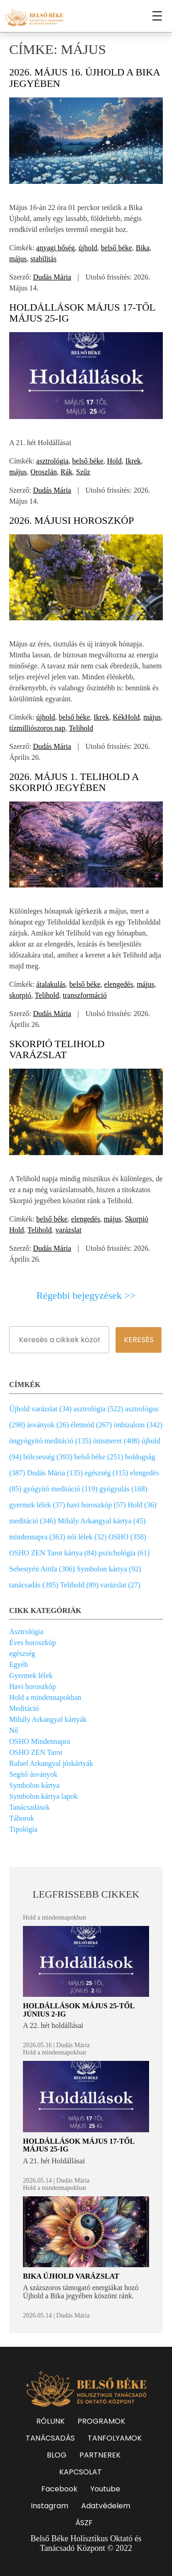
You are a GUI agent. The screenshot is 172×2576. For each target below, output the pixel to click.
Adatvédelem (105, 2506)
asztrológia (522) (98, 1409)
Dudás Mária (52, 277)
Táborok (21, 1818)
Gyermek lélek (31, 1675)
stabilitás (43, 259)
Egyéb (18, 1664)
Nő (13, 1730)
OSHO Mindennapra (39, 1741)
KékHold (126, 717)
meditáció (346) (32, 1521)
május (18, 259)
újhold (87, 248)
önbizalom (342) (138, 1425)
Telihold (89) (79, 1585)
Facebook (59, 2489)
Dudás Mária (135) (55, 1473)
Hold (114, 461)
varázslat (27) (120, 1585)
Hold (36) (142, 1505)
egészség (22, 1653)
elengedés (118, 984)
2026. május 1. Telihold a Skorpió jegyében (74, 782)
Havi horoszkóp (32, 1686)
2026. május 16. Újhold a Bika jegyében (84, 77)
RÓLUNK (50, 2421)
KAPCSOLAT (80, 2472)
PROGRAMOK (101, 2421)
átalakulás (51, 984)
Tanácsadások (29, 1807)
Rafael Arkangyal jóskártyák (51, 1763)
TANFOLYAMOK (115, 2438)
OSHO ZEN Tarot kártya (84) (53, 1553)
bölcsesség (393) (47, 1457)
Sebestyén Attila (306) (42, 1569)
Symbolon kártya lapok (43, 1796)
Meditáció (24, 1708)
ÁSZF (84, 2522)
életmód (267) (91, 1425)
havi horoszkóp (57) (96, 1505)
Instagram (49, 2506)
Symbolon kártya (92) (109, 1569)
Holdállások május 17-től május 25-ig (82, 312)
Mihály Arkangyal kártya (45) (102, 1521)
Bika (143, 248)
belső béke (116, 248)
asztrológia (52, 461)
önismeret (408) (116, 1441)
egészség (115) (106, 1473)
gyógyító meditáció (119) (60, 1489)
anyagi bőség (55, 248)
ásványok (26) (48, 1425)
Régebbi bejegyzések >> (86, 1295)
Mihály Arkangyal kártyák (48, 1719)
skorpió (20, 995)
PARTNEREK (100, 2455)
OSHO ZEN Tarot (35, 1752)
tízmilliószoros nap (37, 728)
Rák (66, 472)
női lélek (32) (86, 1537)
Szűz (83, 472)
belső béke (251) (98, 1457)
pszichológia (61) (124, 1553)
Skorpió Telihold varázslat (57, 1049)
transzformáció (85, 995)
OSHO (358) (127, 1537)
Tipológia (23, 1829)
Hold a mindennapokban (45, 1697)
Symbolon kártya (34, 1785)
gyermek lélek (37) (37, 1505)
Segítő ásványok (33, 1774)
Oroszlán (43, 472)
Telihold (81, 728)
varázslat (68, 1230)
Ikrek (133, 461)
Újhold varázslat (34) (40, 1409)
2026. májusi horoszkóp (71, 520)
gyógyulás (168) (123, 1489)
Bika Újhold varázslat (71, 2276)
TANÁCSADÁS (50, 2438)
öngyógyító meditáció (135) (50, 1441)
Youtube (105, 2489)
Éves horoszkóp (32, 1642)
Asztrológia (26, 1631)
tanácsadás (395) (33, 1585)
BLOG (57, 2455)
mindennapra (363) (37, 1537)
